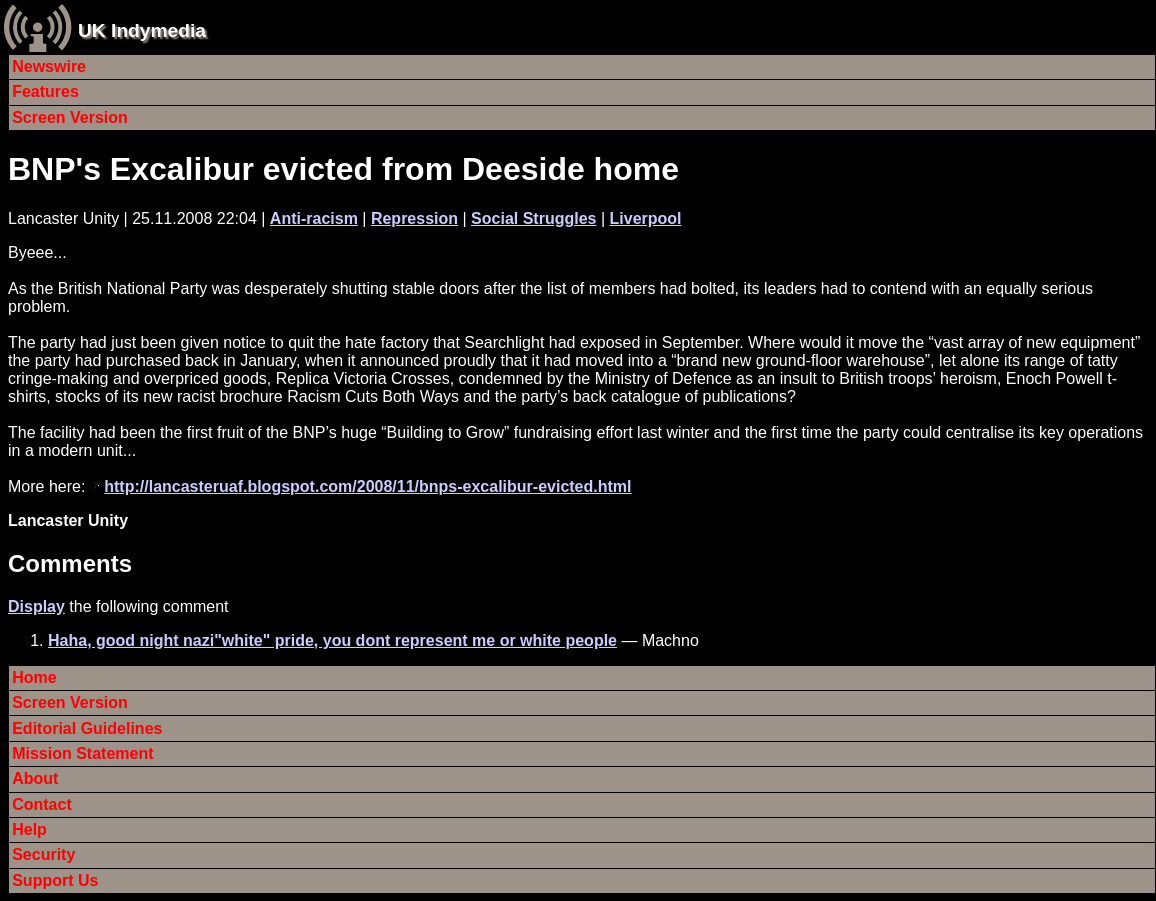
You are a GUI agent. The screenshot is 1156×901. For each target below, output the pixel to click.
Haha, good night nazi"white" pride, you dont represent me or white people (332, 640)
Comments (70, 563)
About (35, 778)
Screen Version (70, 117)
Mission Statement (82, 753)
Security (43, 854)
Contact (42, 804)
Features (45, 91)
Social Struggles (533, 218)
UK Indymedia (142, 30)
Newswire (49, 66)
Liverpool (646, 218)
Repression (414, 218)
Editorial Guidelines (87, 728)
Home (34, 677)
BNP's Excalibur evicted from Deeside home (343, 169)
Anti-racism (314, 218)
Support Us (55, 880)
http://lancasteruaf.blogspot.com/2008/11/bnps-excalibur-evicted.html (367, 486)
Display (36, 606)
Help (29, 829)
